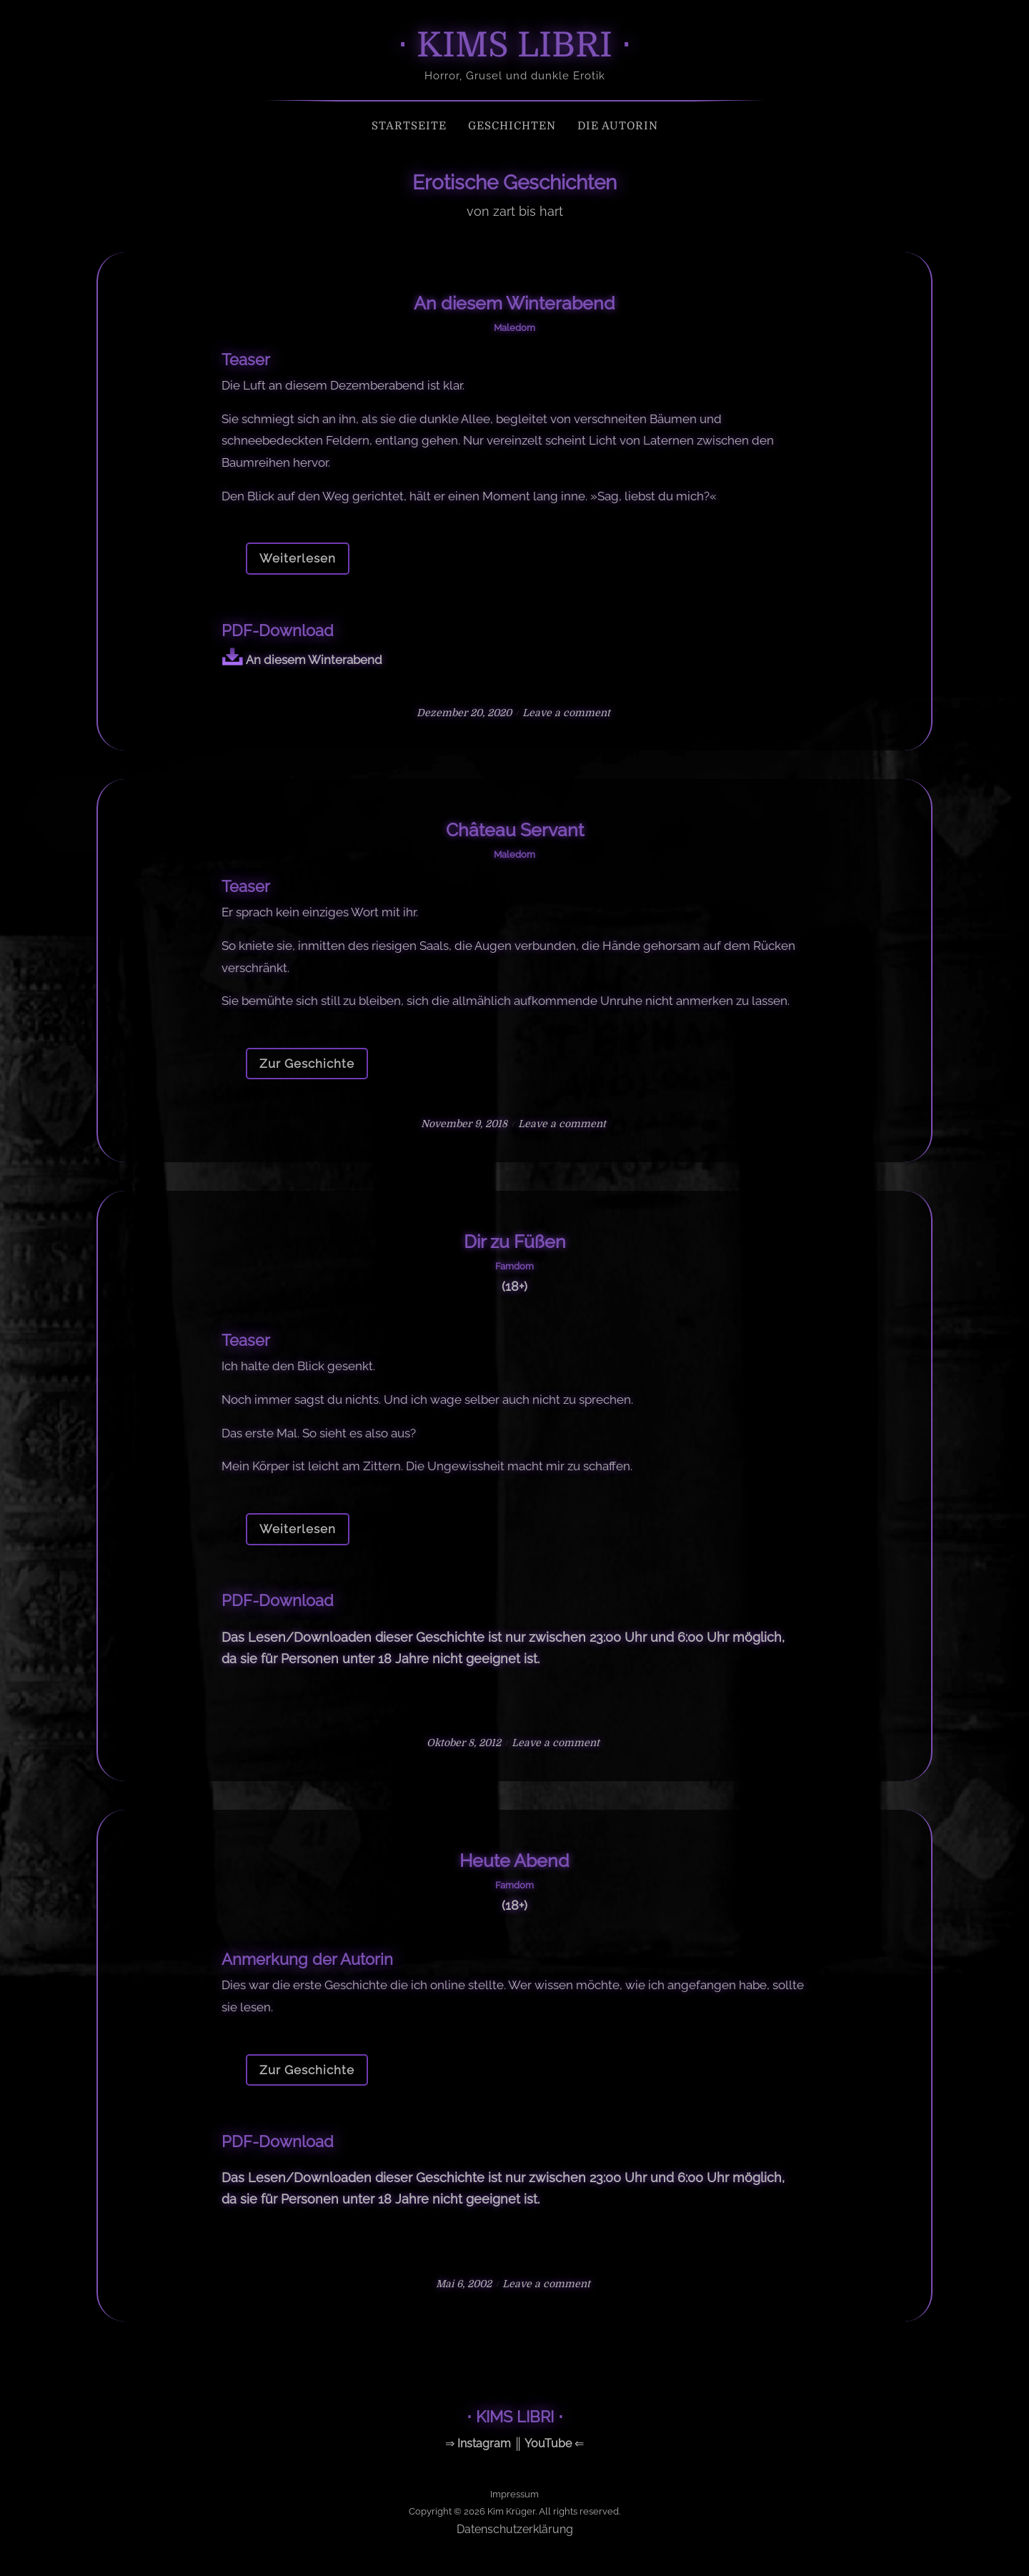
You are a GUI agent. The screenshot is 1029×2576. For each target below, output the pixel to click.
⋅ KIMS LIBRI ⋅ (514, 45)
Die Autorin (617, 125)
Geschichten (512, 125)
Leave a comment (566, 712)
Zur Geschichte (306, 1063)
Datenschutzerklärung (515, 2529)
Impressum (514, 2494)
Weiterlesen (297, 558)
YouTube (548, 2443)
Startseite (409, 125)
